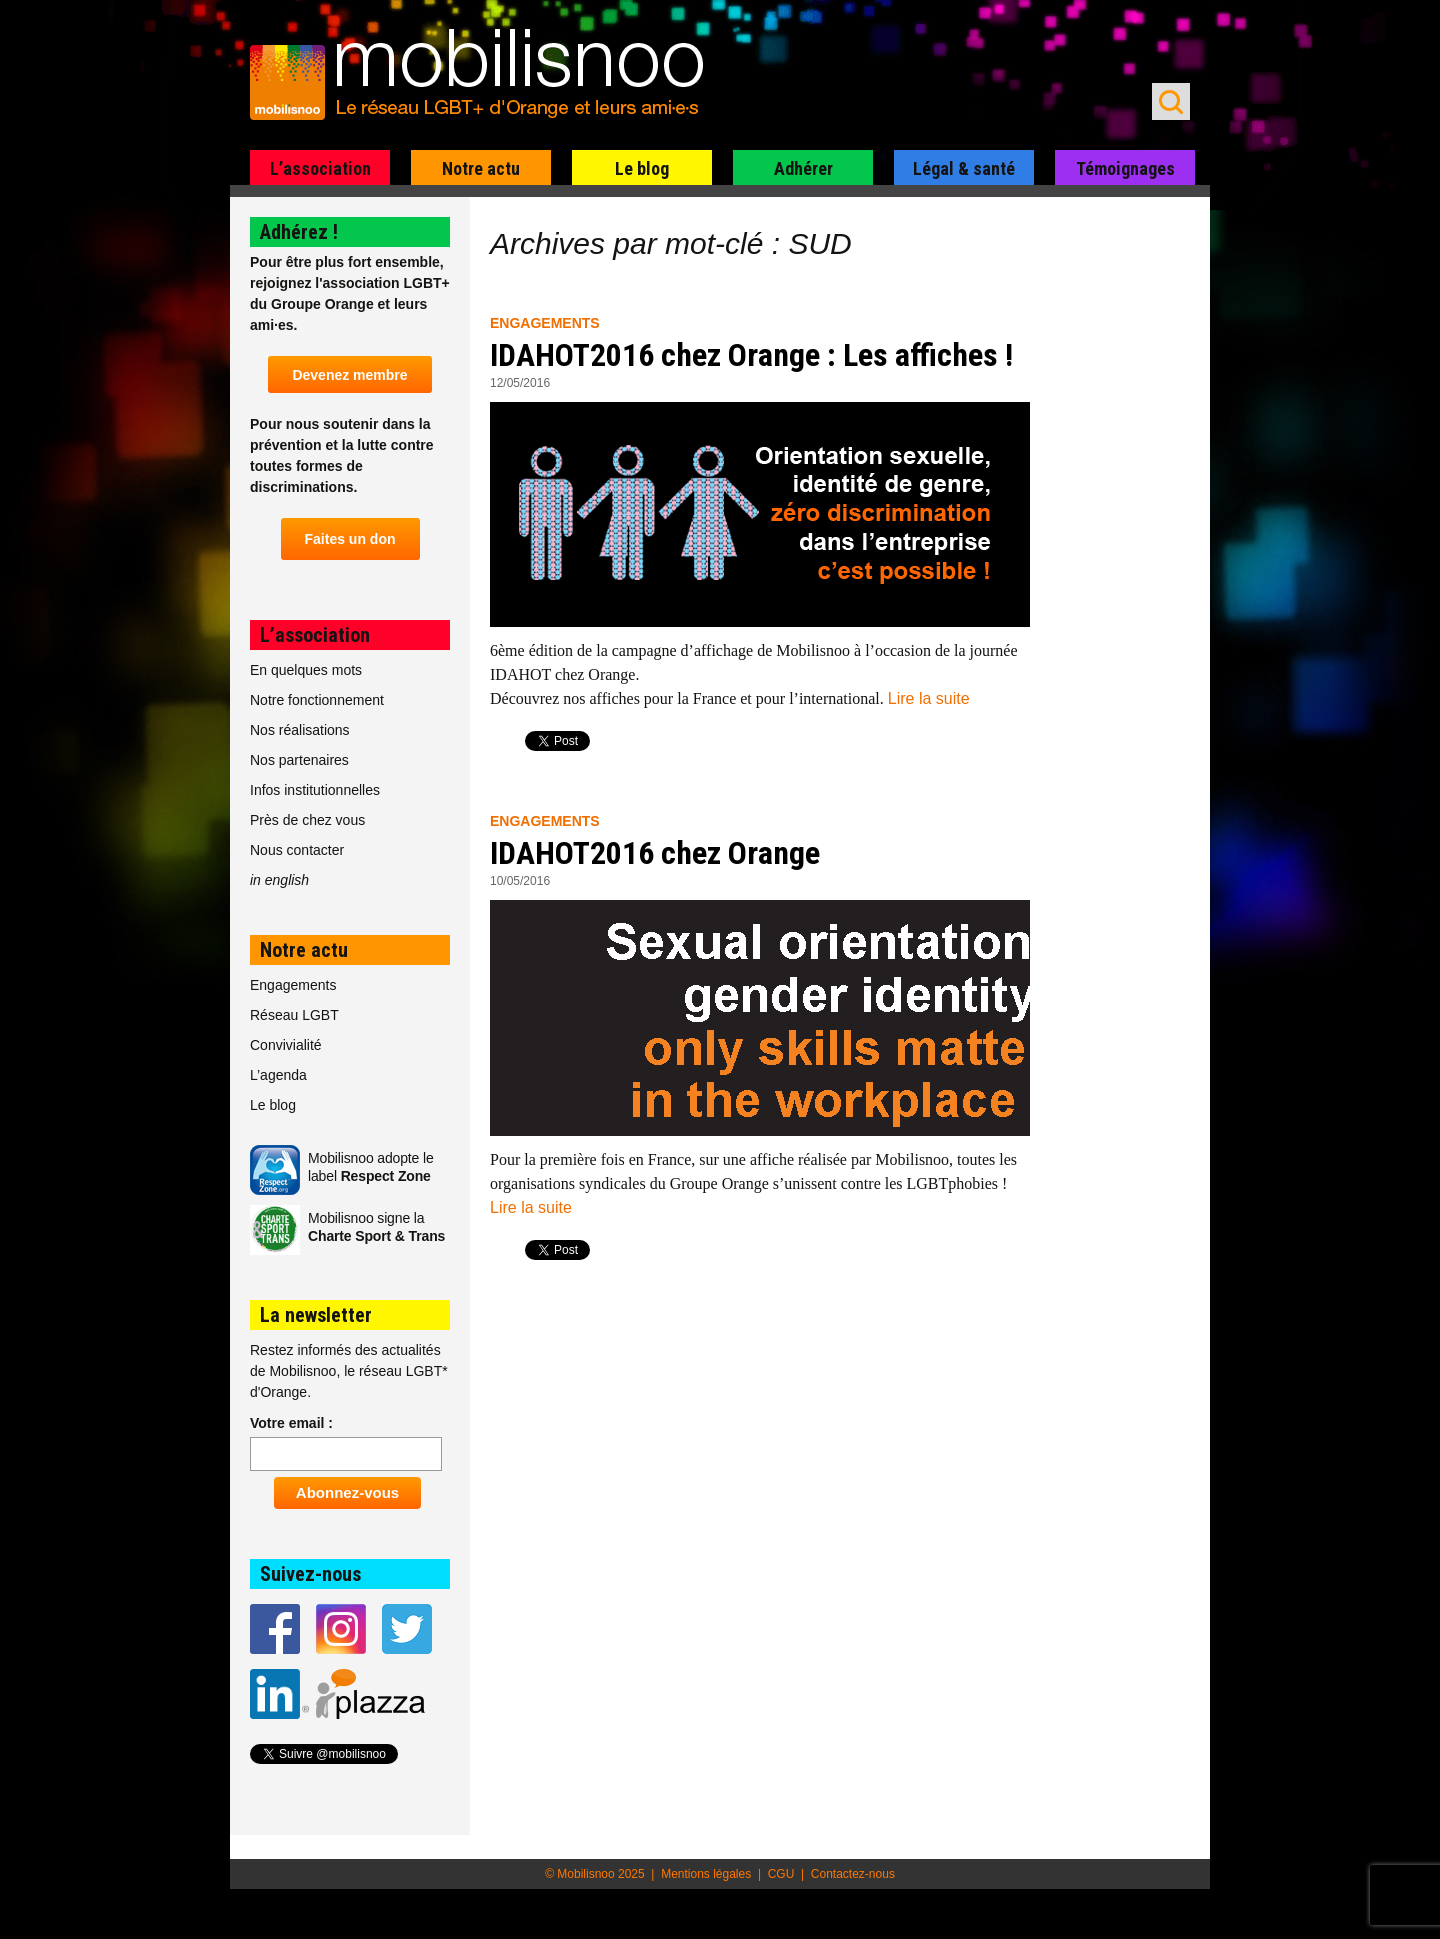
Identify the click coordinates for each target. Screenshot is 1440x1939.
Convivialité (286, 1045)
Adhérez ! (299, 232)
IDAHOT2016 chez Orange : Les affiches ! (751, 355)
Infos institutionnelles (315, 790)
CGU (781, 1874)
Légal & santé (964, 168)
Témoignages (1125, 168)
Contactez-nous (853, 1874)
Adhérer (803, 168)
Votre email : (291, 1423)
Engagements (545, 323)
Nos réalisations (300, 730)
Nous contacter (297, 850)
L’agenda (278, 1075)
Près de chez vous (307, 820)
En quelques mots (306, 670)
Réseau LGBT (294, 1015)
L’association (320, 168)
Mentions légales (706, 1874)
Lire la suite (929, 698)
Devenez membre (349, 375)
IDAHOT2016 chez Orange (655, 853)
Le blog (642, 168)
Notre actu (481, 168)
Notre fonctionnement (317, 700)
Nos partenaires (299, 760)
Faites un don (350, 539)
